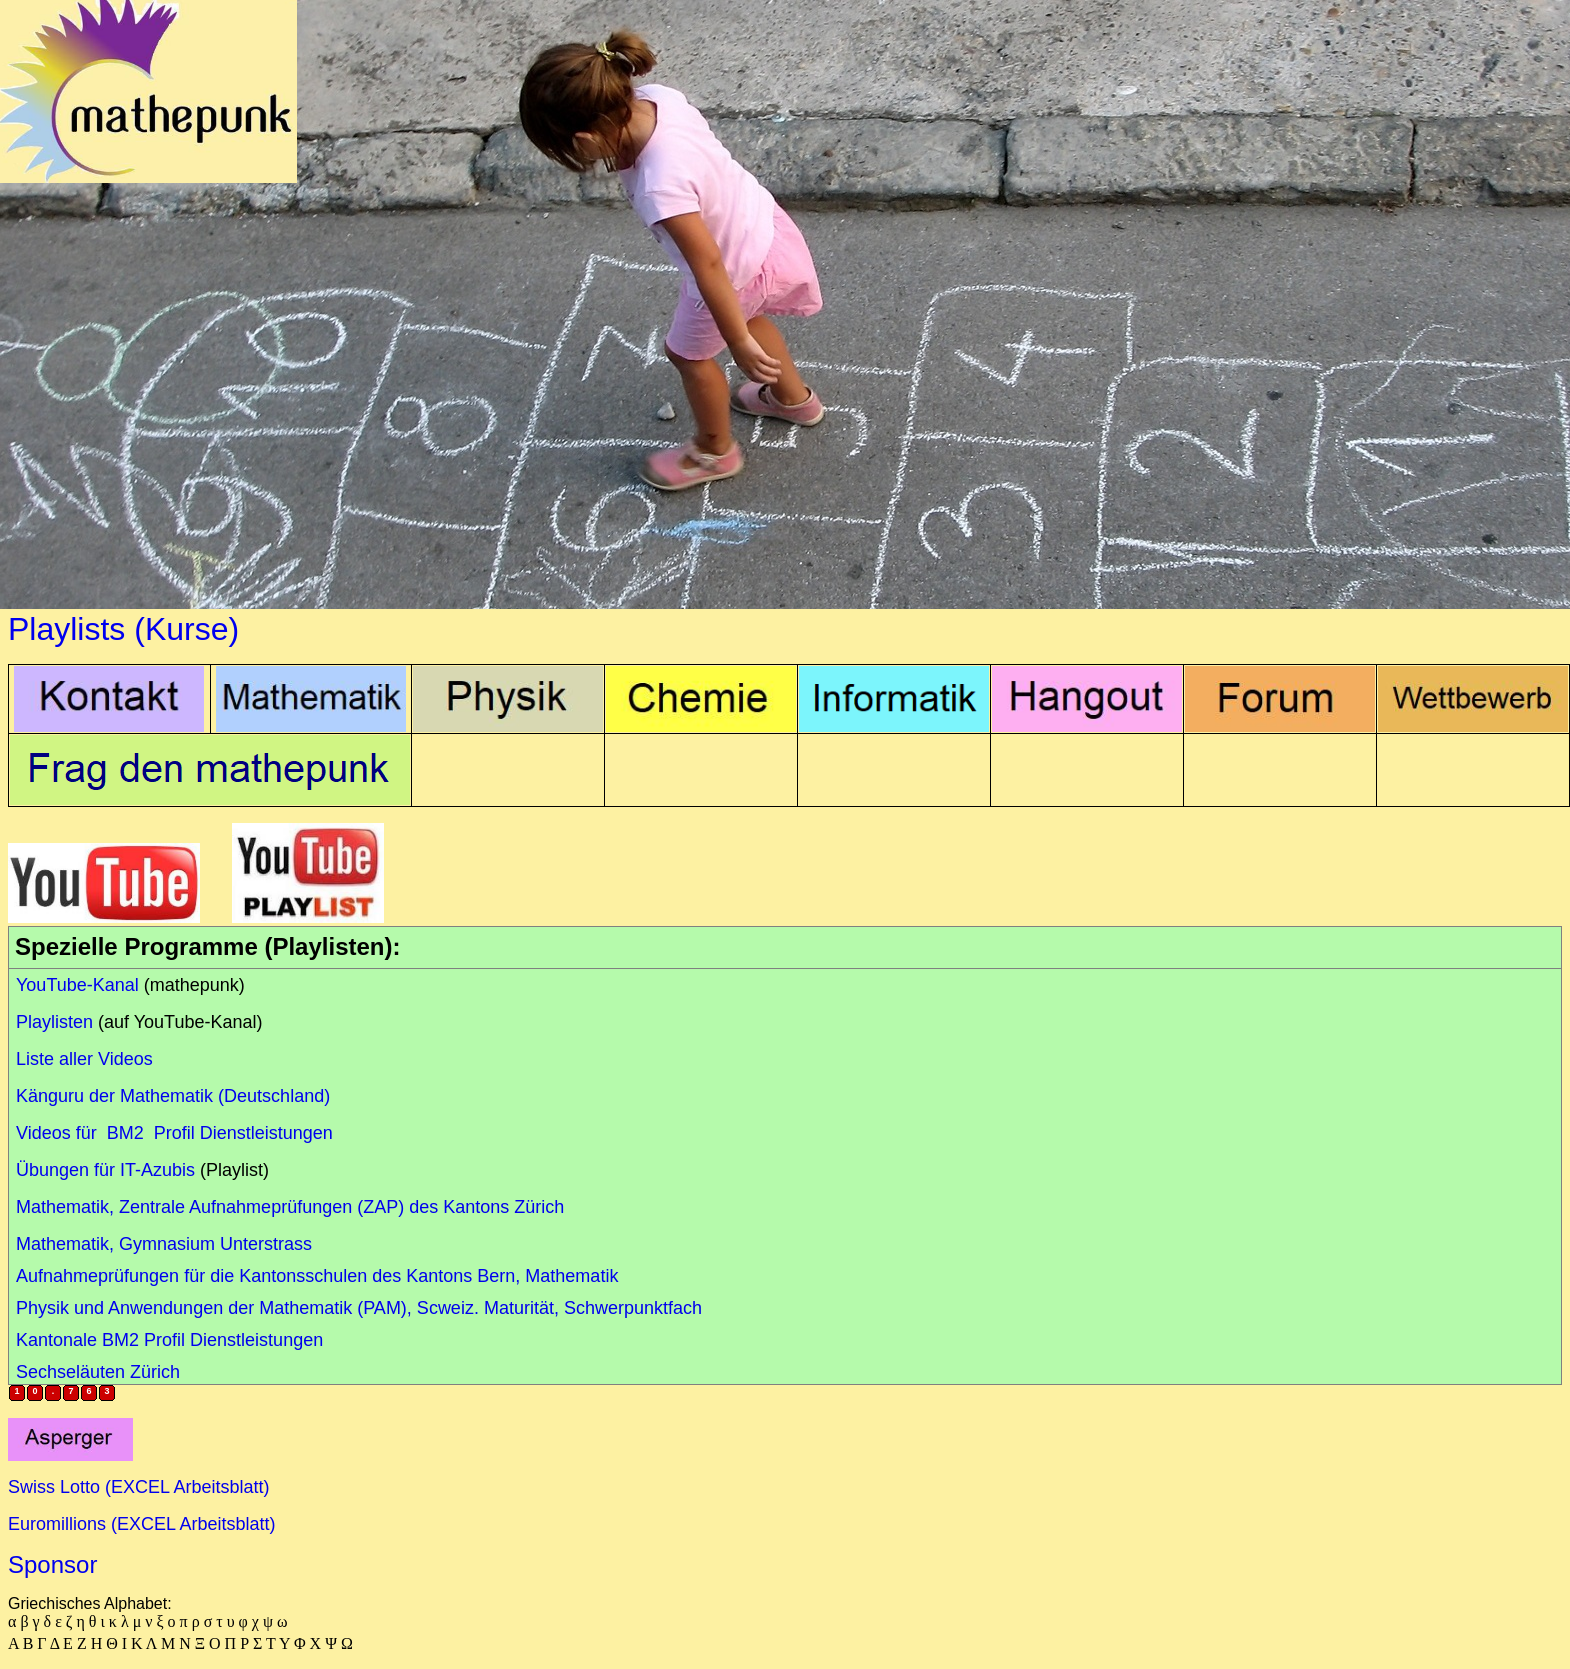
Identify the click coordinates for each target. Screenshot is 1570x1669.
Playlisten (54, 1022)
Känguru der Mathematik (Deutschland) (173, 1096)
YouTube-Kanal (77, 985)
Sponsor (52, 1564)
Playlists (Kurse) (123, 629)
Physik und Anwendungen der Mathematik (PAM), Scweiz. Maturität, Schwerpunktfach (359, 1308)
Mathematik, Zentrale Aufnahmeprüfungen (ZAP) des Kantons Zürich (290, 1207)
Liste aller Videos (84, 1059)
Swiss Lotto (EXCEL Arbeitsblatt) (138, 1487)
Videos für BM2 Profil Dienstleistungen (174, 1133)
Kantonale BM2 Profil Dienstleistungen (169, 1340)
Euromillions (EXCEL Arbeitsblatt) (141, 1524)
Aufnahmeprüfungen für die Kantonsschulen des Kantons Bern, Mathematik (317, 1276)
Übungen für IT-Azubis (105, 1170)
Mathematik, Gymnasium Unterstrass (164, 1244)
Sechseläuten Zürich (98, 1372)
